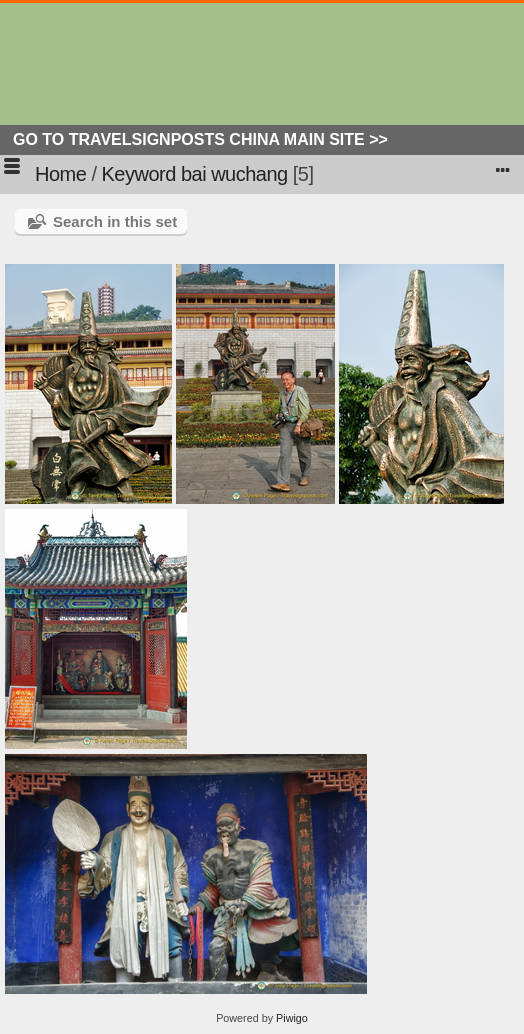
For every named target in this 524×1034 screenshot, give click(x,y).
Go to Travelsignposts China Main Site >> (200, 139)
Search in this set (115, 221)
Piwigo (292, 1018)
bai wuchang (234, 174)
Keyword (139, 174)
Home (60, 174)
